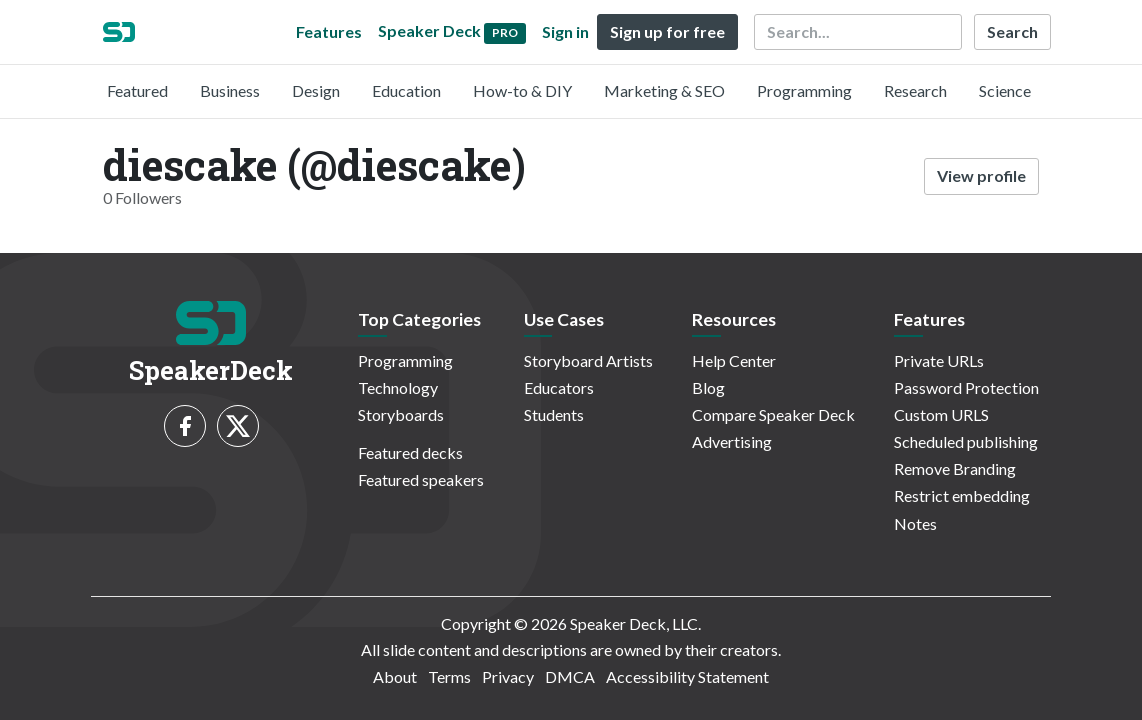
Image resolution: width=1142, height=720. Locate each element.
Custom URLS (941, 414)
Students (554, 414)
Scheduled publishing (966, 441)
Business (230, 90)
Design (316, 90)
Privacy (508, 676)
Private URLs (939, 360)
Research (915, 90)
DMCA (570, 676)
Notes (915, 523)
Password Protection (966, 387)
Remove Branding (955, 468)
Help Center (734, 360)
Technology (398, 387)
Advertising (732, 441)
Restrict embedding (962, 495)
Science (1005, 90)
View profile (981, 175)
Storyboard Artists (588, 360)
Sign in (565, 31)
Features (329, 31)
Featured (137, 90)
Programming (804, 90)
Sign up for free (667, 31)
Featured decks (410, 452)
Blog (708, 387)
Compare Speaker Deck (773, 414)
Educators (559, 387)
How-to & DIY (522, 90)
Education (406, 90)
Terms (449, 676)
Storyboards (401, 414)
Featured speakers (421, 479)
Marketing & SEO (664, 90)
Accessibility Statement (687, 676)
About (395, 676)
